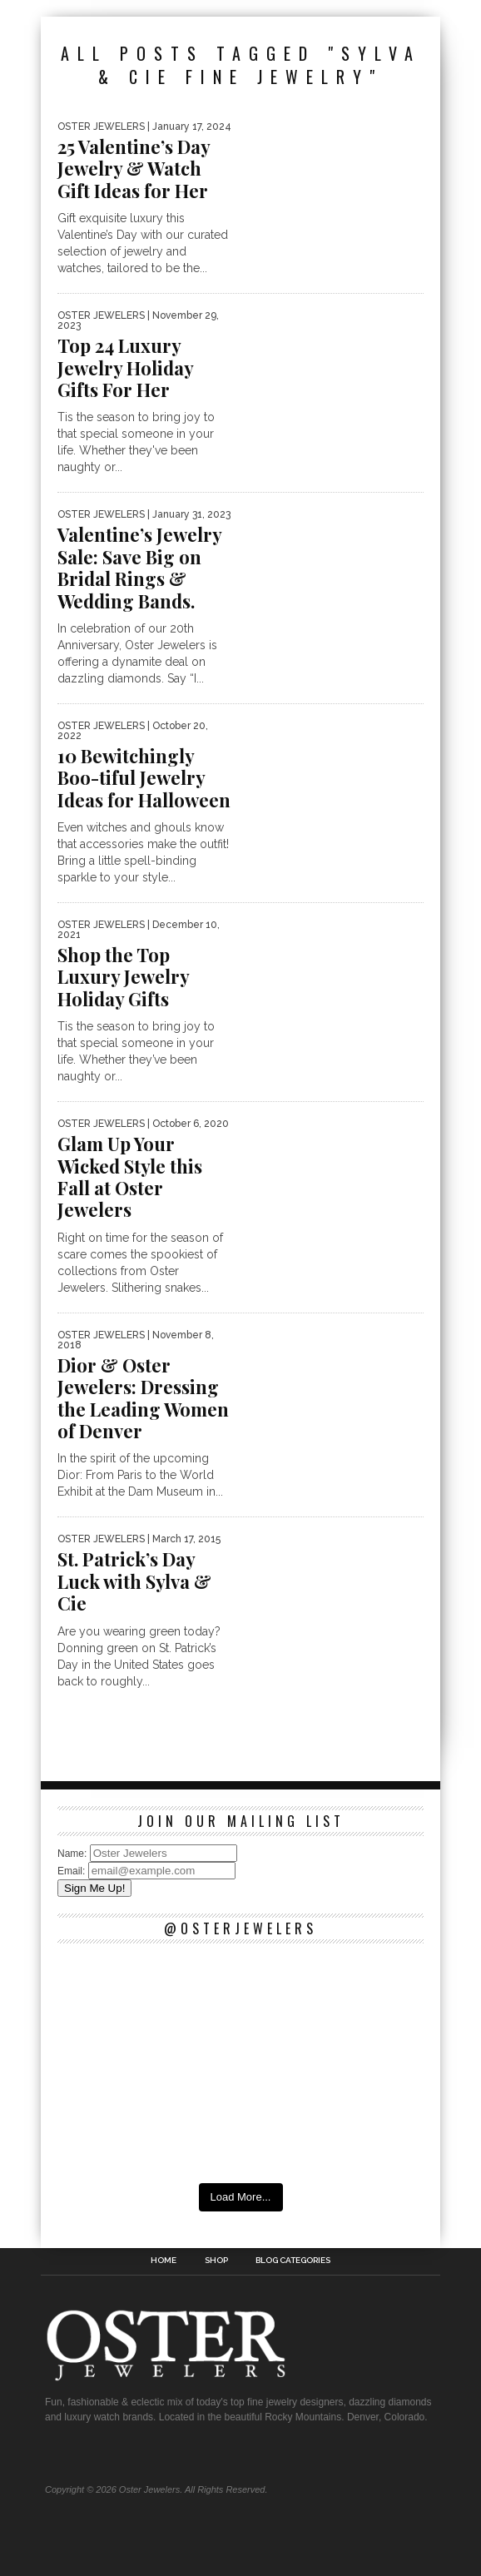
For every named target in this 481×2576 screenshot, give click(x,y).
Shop (216, 2260)
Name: (73, 1853)
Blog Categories (292, 2260)
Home (163, 2260)
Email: (72, 1871)
